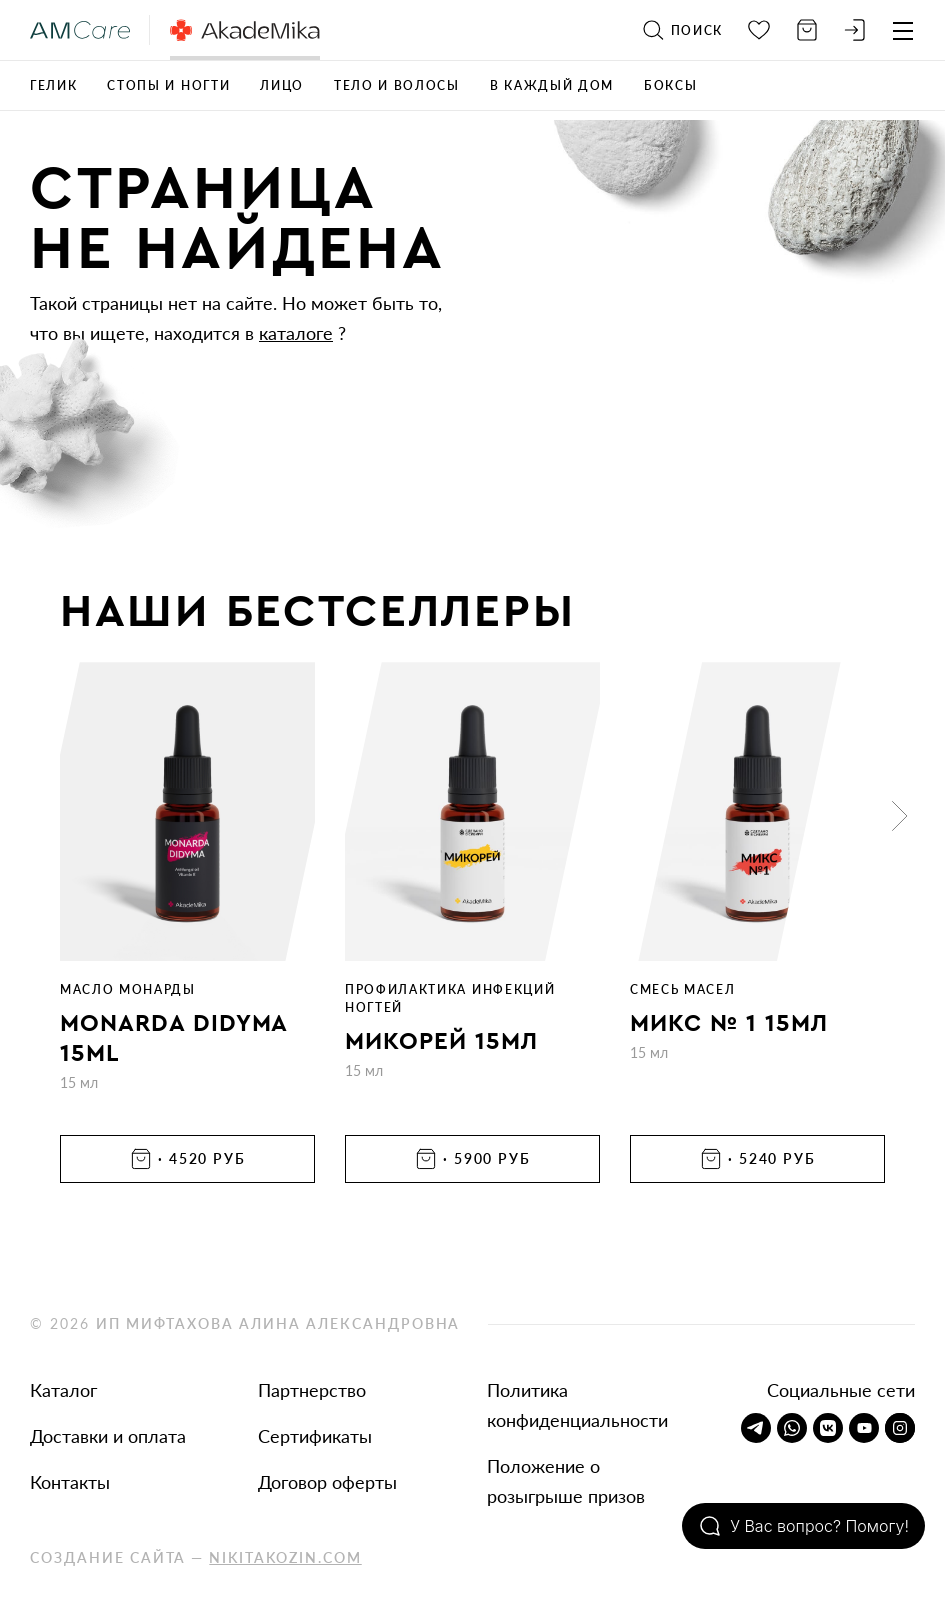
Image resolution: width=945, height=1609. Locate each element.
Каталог (63, 1390)
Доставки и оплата (108, 1436)
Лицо (282, 85)
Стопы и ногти (168, 85)
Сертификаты (315, 1436)
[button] (900, 816)
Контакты (70, 1482)
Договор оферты (327, 1482)
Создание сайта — (196, 1557)
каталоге (296, 333)
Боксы (670, 85)
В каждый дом (552, 85)
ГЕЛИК (53, 85)
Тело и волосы (397, 85)
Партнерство (312, 1390)
